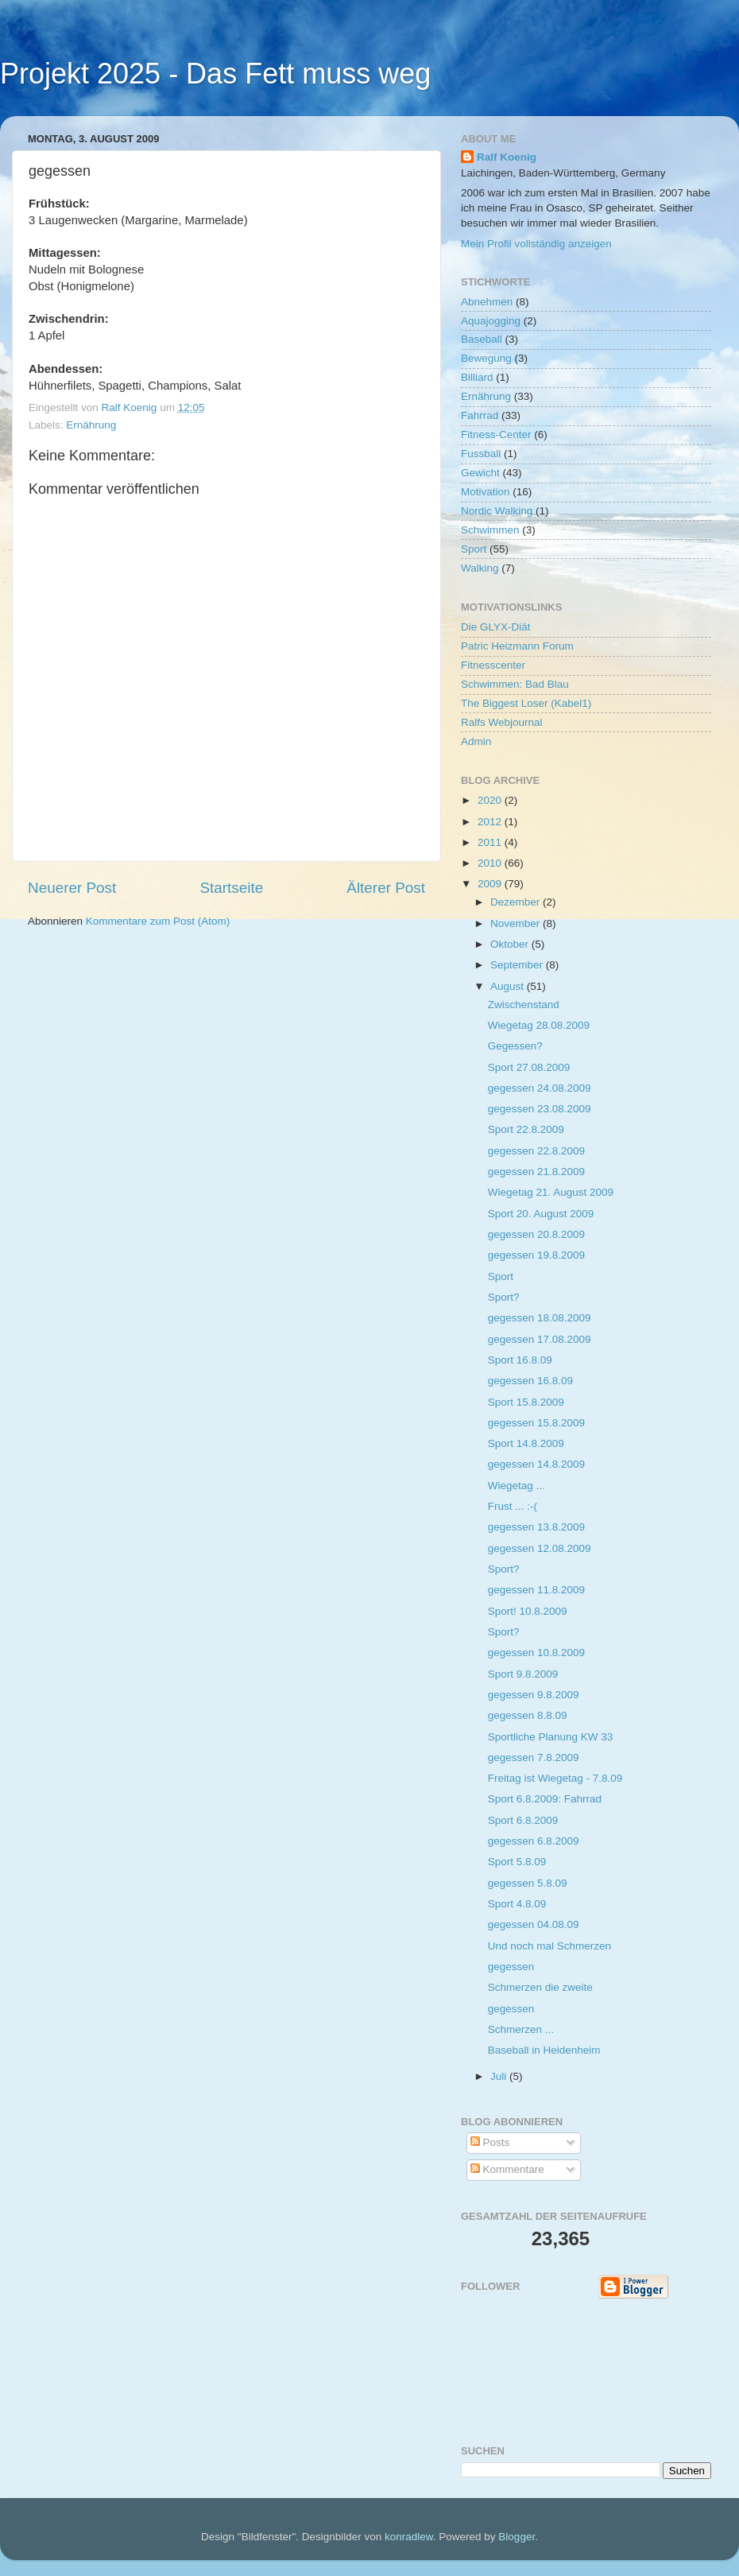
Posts (490, 2142)
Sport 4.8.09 (517, 1904)
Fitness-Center (496, 434)
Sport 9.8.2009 (523, 1674)
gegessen (511, 1967)
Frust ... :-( (512, 1506)
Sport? (504, 1297)
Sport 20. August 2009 (541, 1214)
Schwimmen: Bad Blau (515, 684)
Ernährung (91, 425)
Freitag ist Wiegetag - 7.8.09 (555, 1778)
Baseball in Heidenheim (544, 2050)
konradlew (409, 2537)
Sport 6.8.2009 (523, 1820)
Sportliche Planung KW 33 (550, 1737)
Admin (476, 741)
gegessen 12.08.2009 (539, 1548)
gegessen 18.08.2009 (539, 1318)
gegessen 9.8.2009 (533, 1695)
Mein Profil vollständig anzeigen (536, 244)
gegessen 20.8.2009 (536, 1234)
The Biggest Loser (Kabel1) (526, 703)
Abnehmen (487, 302)
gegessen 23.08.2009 (539, 1109)
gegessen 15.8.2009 (536, 1423)
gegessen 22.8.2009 (536, 1151)
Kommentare (507, 2169)
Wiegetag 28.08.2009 (539, 1025)
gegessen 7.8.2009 (533, 1757)
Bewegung (486, 358)
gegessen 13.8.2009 (536, 1527)
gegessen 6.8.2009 (533, 1841)
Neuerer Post (72, 887)
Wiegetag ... (516, 1486)
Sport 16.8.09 (520, 1360)
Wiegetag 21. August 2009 (550, 1192)
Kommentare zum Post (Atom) (158, 921)
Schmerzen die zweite (540, 1987)
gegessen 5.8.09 (527, 1883)
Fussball (481, 454)
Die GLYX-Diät (496, 627)
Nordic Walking (496, 511)
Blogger (516, 2537)
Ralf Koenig (506, 157)
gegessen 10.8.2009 (536, 1652)
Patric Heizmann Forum (517, 646)
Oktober (511, 944)
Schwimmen (490, 530)
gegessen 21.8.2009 (536, 1171)
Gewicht (480, 473)
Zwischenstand (523, 1005)
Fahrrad (479, 415)
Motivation (485, 492)
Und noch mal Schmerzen (549, 1946)
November (516, 923)
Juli (499, 2076)
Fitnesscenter (493, 665)
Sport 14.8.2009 (526, 1443)
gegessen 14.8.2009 (536, 1464)
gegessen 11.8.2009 (536, 1590)
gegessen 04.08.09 (533, 1924)
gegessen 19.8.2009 (536, 1255)
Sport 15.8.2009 (526, 1402)
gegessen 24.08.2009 (539, 1088)
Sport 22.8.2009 (526, 1129)
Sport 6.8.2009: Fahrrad (545, 1799)
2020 (491, 800)
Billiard (477, 377)
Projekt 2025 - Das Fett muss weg (215, 73)
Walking (480, 568)
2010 (491, 863)
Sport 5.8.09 (517, 1862)
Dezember (516, 902)
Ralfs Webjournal (502, 722)
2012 (491, 822)
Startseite (231, 887)
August (508, 986)
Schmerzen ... (521, 2029)
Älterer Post (385, 887)
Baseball (481, 339)
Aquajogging (490, 321)
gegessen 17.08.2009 (539, 1339)
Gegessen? (515, 1046)
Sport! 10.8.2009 (527, 1611)
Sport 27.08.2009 (529, 1067)
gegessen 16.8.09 (530, 1381)
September (518, 965)
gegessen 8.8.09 (527, 1715)
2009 (491, 884)
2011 (491, 842)
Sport (473, 549)
